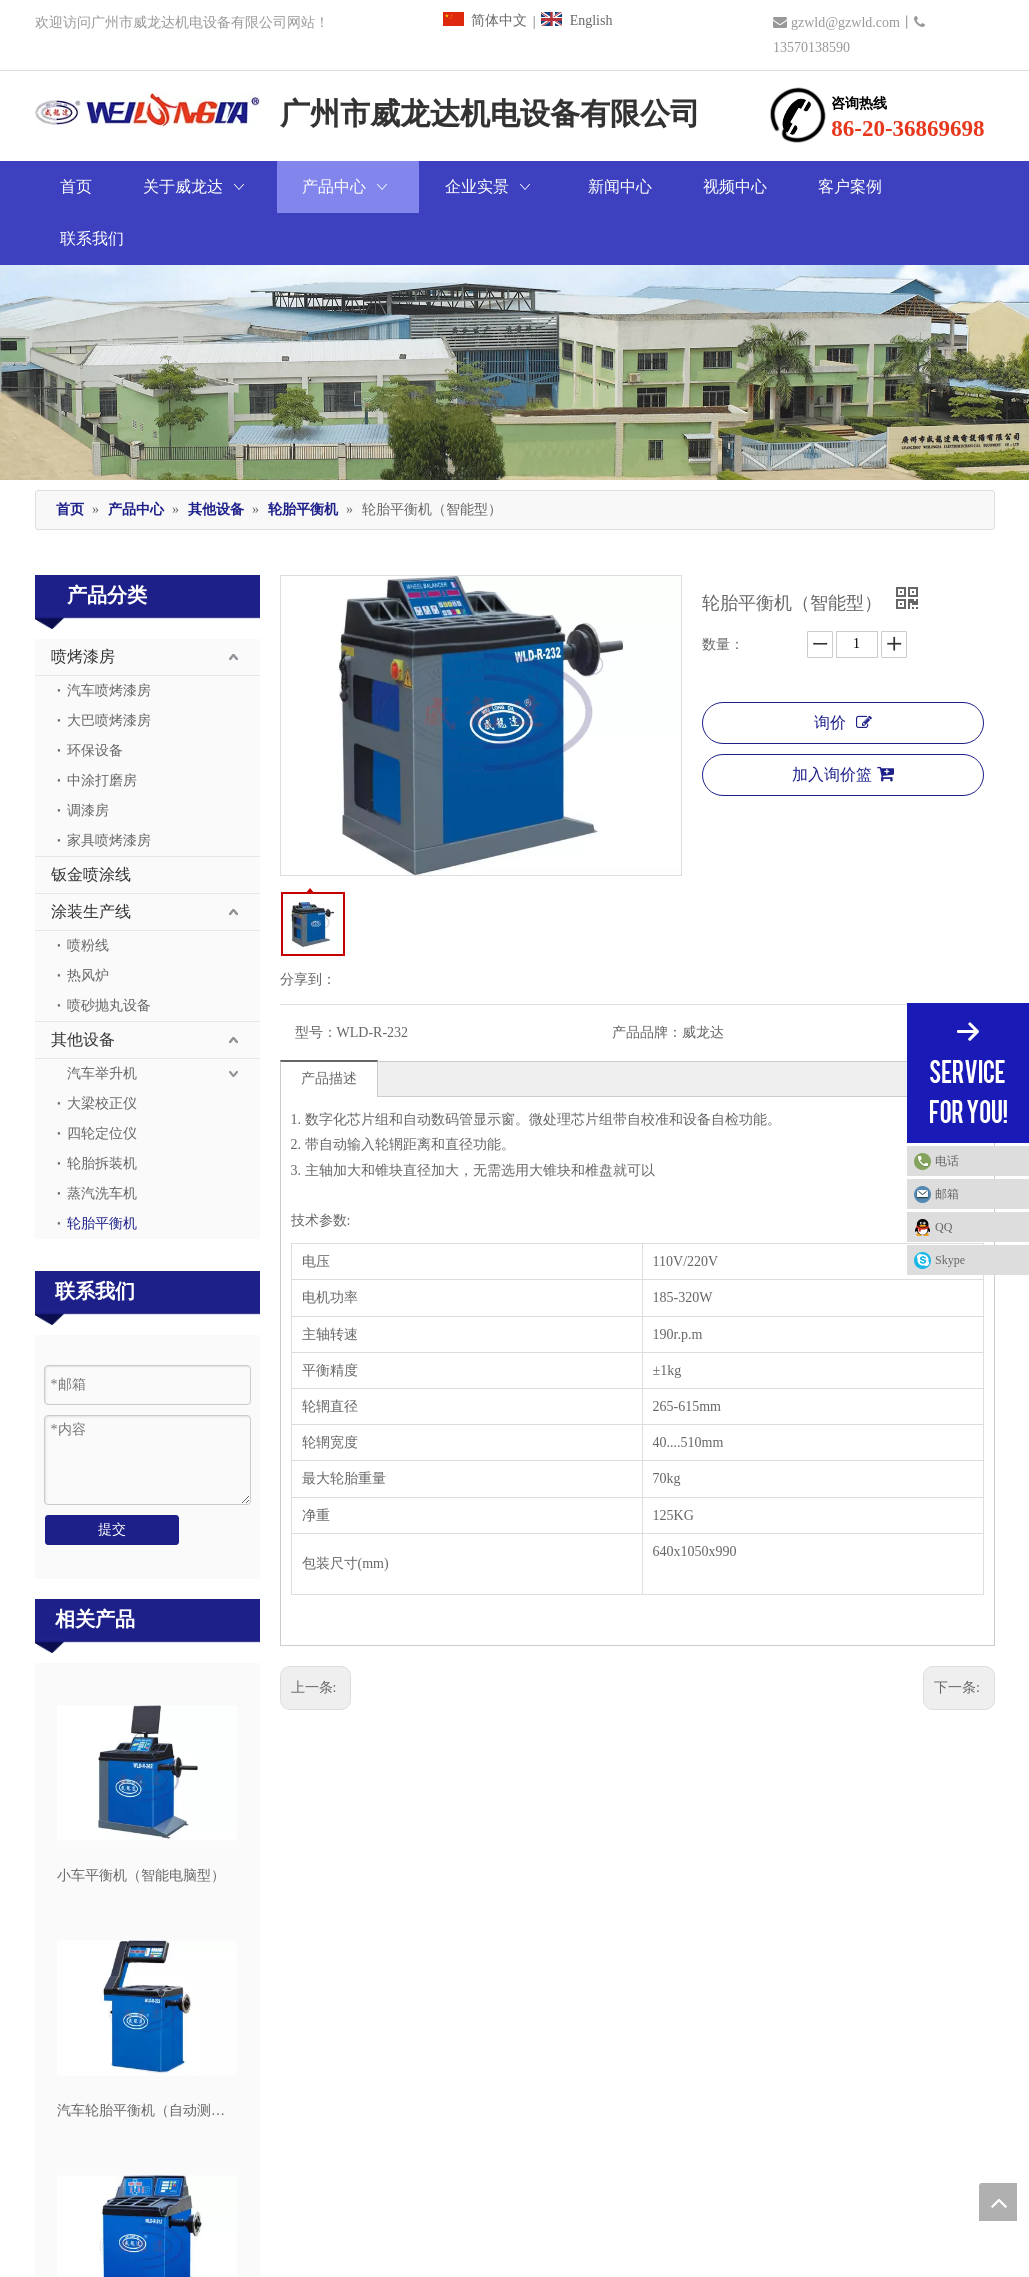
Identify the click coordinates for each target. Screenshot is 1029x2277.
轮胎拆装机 (102, 1111)
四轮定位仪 (102, 1081)
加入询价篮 (843, 722)
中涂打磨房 (102, 728)
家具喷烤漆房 (109, 788)
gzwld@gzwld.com (845, 22)
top (998, 2202)
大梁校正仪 (102, 1051)
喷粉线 (88, 893)
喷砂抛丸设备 (109, 953)
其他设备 (83, 987)
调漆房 (88, 758)
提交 (112, 1477)
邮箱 (947, 1194)
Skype (950, 1260)
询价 (843, 670)
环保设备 (95, 698)
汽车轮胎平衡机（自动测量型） (147, 2058)
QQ (943, 1227)
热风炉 (88, 923)
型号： (316, 980)
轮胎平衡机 (102, 1171)
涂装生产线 (91, 859)
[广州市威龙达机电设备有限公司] (514, 320)
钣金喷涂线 (91, 822)
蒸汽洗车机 (102, 1141)
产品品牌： (647, 980)
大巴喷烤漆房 (109, 668)
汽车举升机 (102, 1021)
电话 (977, 1161)
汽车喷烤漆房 (109, 638)
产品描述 (329, 1026)
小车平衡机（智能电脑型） (141, 1823)
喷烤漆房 (83, 604)
